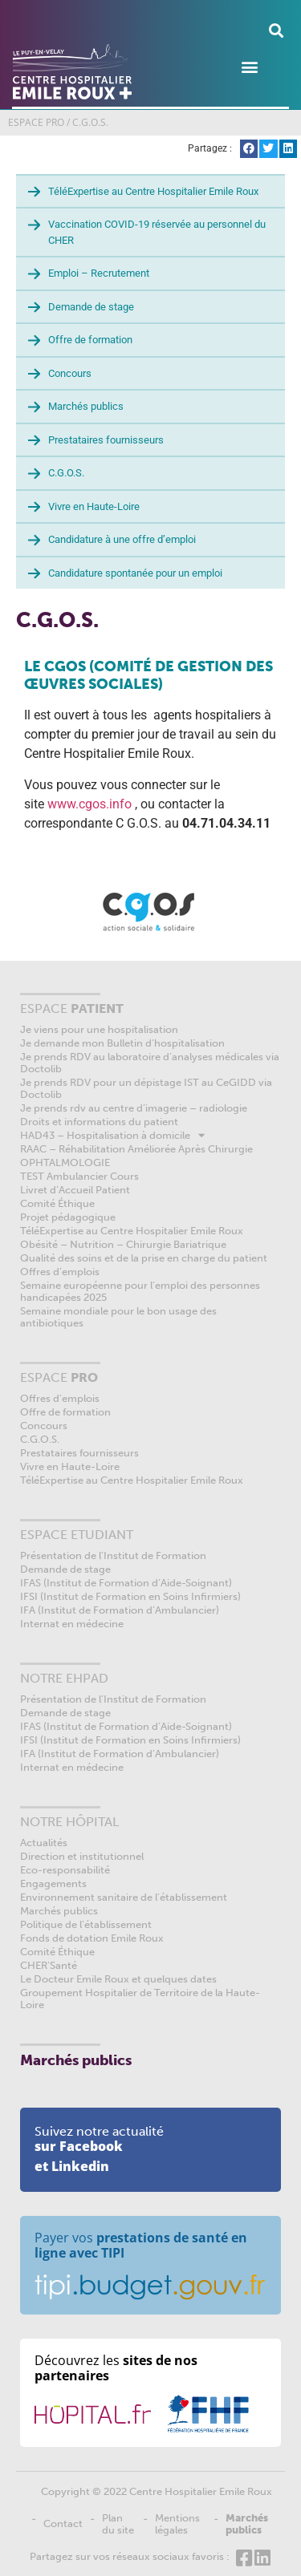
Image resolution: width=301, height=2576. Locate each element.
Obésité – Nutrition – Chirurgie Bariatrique (123, 1244)
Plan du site (118, 2524)
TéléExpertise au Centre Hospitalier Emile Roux (153, 191)
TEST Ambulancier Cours (79, 1176)
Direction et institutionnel (82, 1856)
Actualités (43, 1843)
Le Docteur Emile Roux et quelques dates (118, 1979)
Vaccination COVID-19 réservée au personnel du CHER (157, 232)
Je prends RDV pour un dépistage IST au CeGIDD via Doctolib (146, 1088)
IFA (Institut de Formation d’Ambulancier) (119, 1610)
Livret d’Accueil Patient (75, 1190)
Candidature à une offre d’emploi (122, 539)
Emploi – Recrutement (98, 273)
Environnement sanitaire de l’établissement (123, 1897)
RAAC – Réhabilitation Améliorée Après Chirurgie (136, 1149)
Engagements (53, 1883)
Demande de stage (91, 307)
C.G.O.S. (66, 473)
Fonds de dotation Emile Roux (92, 1938)
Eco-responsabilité (65, 1870)
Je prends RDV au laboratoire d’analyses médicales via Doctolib (149, 1063)
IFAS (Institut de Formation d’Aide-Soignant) (126, 1583)
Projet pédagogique (68, 1217)
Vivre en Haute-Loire (94, 506)
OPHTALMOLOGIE (65, 1162)
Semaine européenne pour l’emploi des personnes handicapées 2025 (140, 1291)
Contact (63, 2523)
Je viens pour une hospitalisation (99, 1029)
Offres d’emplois (60, 1272)
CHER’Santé (48, 1965)
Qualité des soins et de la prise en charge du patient (143, 1258)
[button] (275, 30)
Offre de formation (90, 340)
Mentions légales (177, 2524)
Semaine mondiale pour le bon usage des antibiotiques (118, 1317)
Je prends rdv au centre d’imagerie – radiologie (133, 1108)
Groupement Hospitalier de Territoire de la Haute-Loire (140, 1999)
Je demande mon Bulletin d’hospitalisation (122, 1043)
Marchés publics (86, 406)
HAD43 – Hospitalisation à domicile (112, 1135)
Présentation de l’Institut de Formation (113, 1555)
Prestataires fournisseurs (106, 440)
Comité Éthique (57, 1203)
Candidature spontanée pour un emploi (135, 573)
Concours (70, 373)
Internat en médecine (72, 1624)
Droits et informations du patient (99, 1122)
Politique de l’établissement (86, 1924)
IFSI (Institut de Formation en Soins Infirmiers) (130, 1596)
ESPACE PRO (36, 122)
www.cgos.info (89, 804)
